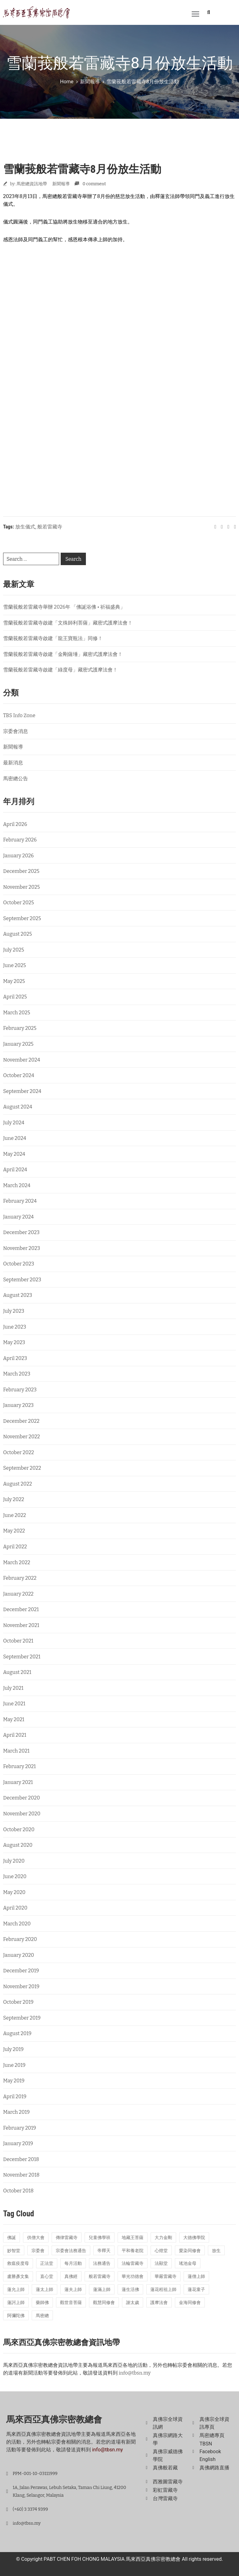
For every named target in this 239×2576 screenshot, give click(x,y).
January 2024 (18, 1217)
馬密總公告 (15, 778)
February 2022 (19, 1578)
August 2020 (17, 1845)
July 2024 (13, 1123)
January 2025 (18, 1044)
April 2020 (15, 1908)
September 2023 (22, 1280)
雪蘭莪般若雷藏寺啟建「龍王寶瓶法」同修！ (53, 638)
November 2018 (21, 2175)
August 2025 (17, 934)
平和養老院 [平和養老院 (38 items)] (132, 2250)
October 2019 (18, 2002)
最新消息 (13, 763)
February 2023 (20, 1390)
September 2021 (21, 1657)
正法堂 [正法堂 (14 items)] (46, 2263)
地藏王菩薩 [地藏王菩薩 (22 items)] (132, 2237)
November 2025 (21, 887)
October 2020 (19, 1829)
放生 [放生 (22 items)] (216, 2250)
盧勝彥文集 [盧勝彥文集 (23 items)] (18, 2276)
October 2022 (18, 1452)
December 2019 (21, 1971)
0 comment (94, 184)
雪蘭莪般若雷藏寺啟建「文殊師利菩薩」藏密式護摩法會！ (68, 623)
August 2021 (17, 1672)
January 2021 (18, 1782)
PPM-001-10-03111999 (35, 2473)
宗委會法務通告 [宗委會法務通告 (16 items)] (71, 2250)
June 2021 (14, 1704)
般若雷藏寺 (49, 527)
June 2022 (14, 1515)
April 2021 (14, 1735)
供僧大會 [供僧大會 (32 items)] (36, 2237)
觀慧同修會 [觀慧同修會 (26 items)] (104, 2302)
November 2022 (21, 1437)
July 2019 (13, 2049)
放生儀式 (25, 527)
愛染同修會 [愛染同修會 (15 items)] (190, 2250)
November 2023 (21, 1248)
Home (66, 82)
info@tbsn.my (135, 2373)
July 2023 (13, 1311)
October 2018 (18, 2191)
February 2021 (19, 1766)
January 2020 (18, 1955)
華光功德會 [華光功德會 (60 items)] (132, 2276)
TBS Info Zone (19, 715)
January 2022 (18, 1594)
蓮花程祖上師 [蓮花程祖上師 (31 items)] (163, 2289)
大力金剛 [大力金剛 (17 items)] (163, 2237)
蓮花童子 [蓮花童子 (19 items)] (196, 2289)
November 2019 (21, 1986)
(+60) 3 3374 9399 (30, 2509)
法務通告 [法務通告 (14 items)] (101, 2263)
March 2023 (16, 1374)
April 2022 (15, 1547)
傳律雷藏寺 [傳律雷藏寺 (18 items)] (66, 2237)
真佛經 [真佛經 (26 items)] (70, 2276)
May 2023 (14, 1342)
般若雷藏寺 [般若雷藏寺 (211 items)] (99, 2276)
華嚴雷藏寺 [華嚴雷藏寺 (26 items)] (165, 2276)
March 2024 (16, 1185)
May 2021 (13, 1719)
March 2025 (16, 1013)
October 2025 (18, 903)
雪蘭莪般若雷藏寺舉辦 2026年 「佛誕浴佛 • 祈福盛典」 (64, 607)
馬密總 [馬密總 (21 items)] (42, 2315)
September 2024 (22, 1091)
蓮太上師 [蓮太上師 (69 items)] (44, 2289)
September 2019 (21, 2018)
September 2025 (22, 918)
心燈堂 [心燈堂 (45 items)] (161, 2250)
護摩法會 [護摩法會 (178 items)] (159, 2302)
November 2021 (21, 1625)
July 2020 (14, 1861)
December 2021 (21, 1609)
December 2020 (21, 1798)
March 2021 (16, 1751)
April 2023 (15, 1358)
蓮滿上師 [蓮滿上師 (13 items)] (101, 2289)
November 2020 (21, 1814)
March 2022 (16, 1562)
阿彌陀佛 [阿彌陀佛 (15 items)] (16, 2315)
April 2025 (15, 997)
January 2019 (18, 2143)
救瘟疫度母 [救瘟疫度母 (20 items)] (18, 2263)
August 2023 (17, 1295)
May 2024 (14, 1154)
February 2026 (20, 840)
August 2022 (17, 1484)
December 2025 (21, 871)
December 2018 (21, 2159)
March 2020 (16, 1924)
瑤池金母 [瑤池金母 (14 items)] (187, 2263)
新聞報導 (90, 82)
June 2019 (14, 2065)
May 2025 (14, 981)
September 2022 (22, 1468)
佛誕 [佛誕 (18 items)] (11, 2237)
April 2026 (15, 824)
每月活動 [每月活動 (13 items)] (73, 2263)
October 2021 (18, 1641)
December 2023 (21, 1232)
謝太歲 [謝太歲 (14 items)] (132, 2302)
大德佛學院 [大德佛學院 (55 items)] (194, 2237)
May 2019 (14, 2081)
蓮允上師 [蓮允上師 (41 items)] (16, 2289)
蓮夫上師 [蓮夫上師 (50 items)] (73, 2289)
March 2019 (16, 2112)
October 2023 (18, 1264)
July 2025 (13, 950)
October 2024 (18, 1075)
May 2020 (14, 1892)
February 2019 (19, 2128)
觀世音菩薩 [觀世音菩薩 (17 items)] (71, 2302)
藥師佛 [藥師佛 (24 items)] (42, 2302)
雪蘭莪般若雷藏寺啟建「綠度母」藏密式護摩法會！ (60, 670)
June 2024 (14, 1138)
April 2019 (14, 2096)
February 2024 (20, 1201)
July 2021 (13, 1688)
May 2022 (14, 1531)
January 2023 (18, 1405)
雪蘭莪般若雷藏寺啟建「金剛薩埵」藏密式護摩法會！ (63, 654)
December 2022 (21, 1421)
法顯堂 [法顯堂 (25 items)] (161, 2263)
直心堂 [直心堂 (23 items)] (46, 2276)
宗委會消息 (15, 731)
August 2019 (17, 2033)
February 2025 (19, 1028)
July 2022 (13, 1499)
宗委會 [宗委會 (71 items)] (38, 2250)
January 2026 (18, 856)
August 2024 (17, 1107)
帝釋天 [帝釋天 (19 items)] (103, 2250)
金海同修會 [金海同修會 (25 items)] (190, 2302)
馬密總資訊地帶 (31, 184)
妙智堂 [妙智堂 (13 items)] (13, 2250)
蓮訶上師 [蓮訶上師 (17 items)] (16, 2302)
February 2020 (20, 1939)
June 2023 (14, 1327)
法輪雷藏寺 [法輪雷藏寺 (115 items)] (132, 2263)
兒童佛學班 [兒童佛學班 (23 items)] (99, 2237)
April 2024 (15, 1170)
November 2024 (21, 1060)
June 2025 (14, 965)
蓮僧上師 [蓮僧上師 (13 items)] (196, 2276)
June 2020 (14, 1876)
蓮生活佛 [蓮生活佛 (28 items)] (130, 2289)
